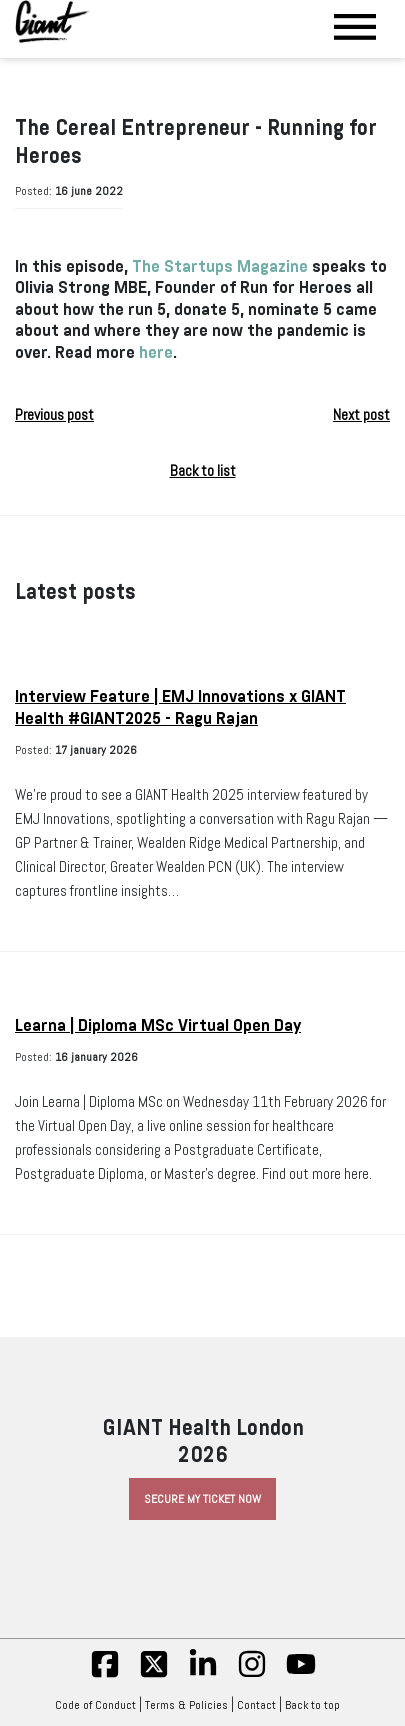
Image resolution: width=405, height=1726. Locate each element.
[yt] (301, 1675)
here (156, 352)
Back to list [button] (203, 471)
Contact (256, 1705)
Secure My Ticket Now (202, 1499)
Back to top (317, 1705)
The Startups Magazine (220, 266)
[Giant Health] (52, 21)
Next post (361, 415)
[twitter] (154, 1675)
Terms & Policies (186, 1705)
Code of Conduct (95, 1705)
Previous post (54, 415)
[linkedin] (203, 1675)
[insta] (252, 1675)
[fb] (105, 1675)
